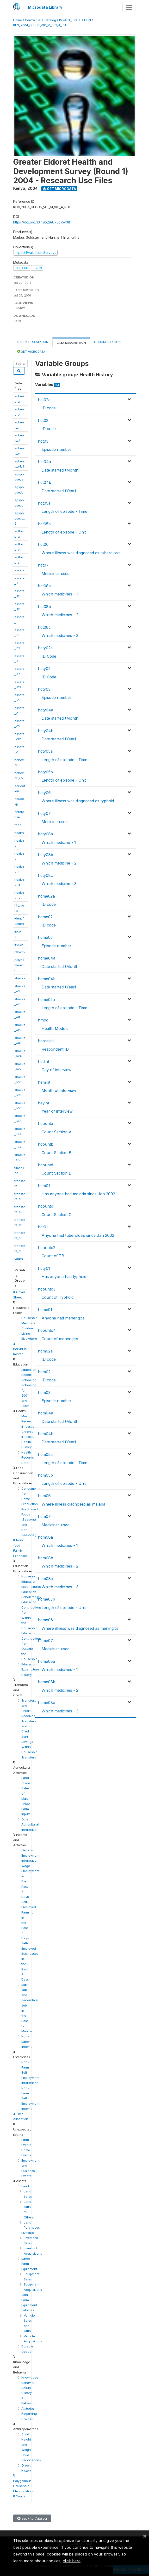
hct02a (44, 399)
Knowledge (29, 2377)
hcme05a (46, 999)
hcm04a (45, 1413)
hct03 (43, 441)
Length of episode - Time (64, 511)
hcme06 (45, 1619)
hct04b (44, 482)
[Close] (145, 2536)
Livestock (28, 2233)
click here (72, 2560)
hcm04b (45, 1433)
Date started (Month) (61, 470)
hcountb (45, 1144)
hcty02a (45, 647)
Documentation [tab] (107, 342)
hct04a (44, 461)
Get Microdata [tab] (31, 351)
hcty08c (45, 875)
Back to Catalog (32, 2518)
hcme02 (45, 916)
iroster (19, 944)
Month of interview (59, 1090)
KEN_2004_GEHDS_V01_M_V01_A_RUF (40, 25)
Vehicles (27, 2310)
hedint (43, 1061)
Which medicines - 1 (60, 594)
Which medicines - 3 (60, 635)
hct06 (43, 544)
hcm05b (45, 1475)
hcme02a (46, 896)
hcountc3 (46, 1289)
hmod (43, 1020)
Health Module (55, 1028)
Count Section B (56, 1152)
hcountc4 (47, 1330)
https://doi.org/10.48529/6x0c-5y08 (41, 222)
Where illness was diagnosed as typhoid (78, 800)
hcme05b (46, 1599)
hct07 (43, 565)
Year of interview (57, 1111)
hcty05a (45, 751)
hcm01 (44, 1185)
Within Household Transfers (29, 1752)
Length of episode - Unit (64, 532)
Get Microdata (59, 189)
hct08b (44, 606)
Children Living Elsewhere (29, 1333)
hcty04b (45, 730)
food (17, 825)
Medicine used (55, 821)
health (19, 833)
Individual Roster (20, 1349)
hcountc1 (46, 1206)
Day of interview (56, 1069)
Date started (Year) (59, 490)
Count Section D (57, 1173)
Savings (27, 1742)
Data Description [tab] (71, 343)
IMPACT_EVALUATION (75, 20)
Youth (19, 2496)
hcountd (45, 1165)
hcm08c (45, 1578)
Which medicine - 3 (59, 883)
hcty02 (44, 668)
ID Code (49, 656)
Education (28, 1370)
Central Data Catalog (40, 20)
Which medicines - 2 (60, 614)
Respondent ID (55, 1049)
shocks (19, 978)
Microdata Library (45, 7)
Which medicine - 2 (59, 863)
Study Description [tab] (32, 342)
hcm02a (45, 1351)
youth (18, 1259)
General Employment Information (30, 1855)
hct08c (44, 627)
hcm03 (44, 1392)
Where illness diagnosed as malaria (73, 1504)
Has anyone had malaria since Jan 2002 (78, 1193)
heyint (43, 1103)
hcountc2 (46, 1247)
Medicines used (55, 573)
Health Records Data (27, 1457)
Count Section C (56, 1214)
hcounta (45, 1123)
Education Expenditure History (30, 1669)
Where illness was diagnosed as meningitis (80, 1628)
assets (19, 570)
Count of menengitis (60, 1338)
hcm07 (44, 1516)
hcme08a (46, 1661)
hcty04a (45, 710)
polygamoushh (19, 965)
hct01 (43, 1226)
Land (25, 1778)
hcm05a (45, 1454)
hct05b (44, 523)
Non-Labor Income (26, 2041)
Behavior (28, 2383)
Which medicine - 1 (59, 842)
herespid (46, 1040)
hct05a (44, 503)
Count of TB (53, 1255)
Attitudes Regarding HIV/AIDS (29, 2414)
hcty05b (45, 772)
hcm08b (45, 1557)
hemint (44, 1082)
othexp (19, 952)
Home (17, 20)
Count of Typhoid (58, 1297)
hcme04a (46, 958)
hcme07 (45, 1640)
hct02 (43, 420)
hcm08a (45, 1537)
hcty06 (44, 792)
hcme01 (45, 1309)
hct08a (44, 585)
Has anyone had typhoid (64, 1276)
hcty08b (45, 854)
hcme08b (46, 1681)
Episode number (56, 449)
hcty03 (44, 689)
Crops (26, 1783)
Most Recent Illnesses (27, 1421)
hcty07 (44, 813)
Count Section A (57, 1131)
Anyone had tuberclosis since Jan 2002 (78, 1235)
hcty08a (45, 834)
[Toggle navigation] (129, 7)
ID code (49, 408)
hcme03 (45, 937)
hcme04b (47, 978)
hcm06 (44, 1495)
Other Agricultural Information (30, 1824)
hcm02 (44, 1371)
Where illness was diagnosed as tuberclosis (81, 552)
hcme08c (46, 1702)
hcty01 (44, 1268)
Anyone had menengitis (63, 1318)
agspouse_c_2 (19, 518)
